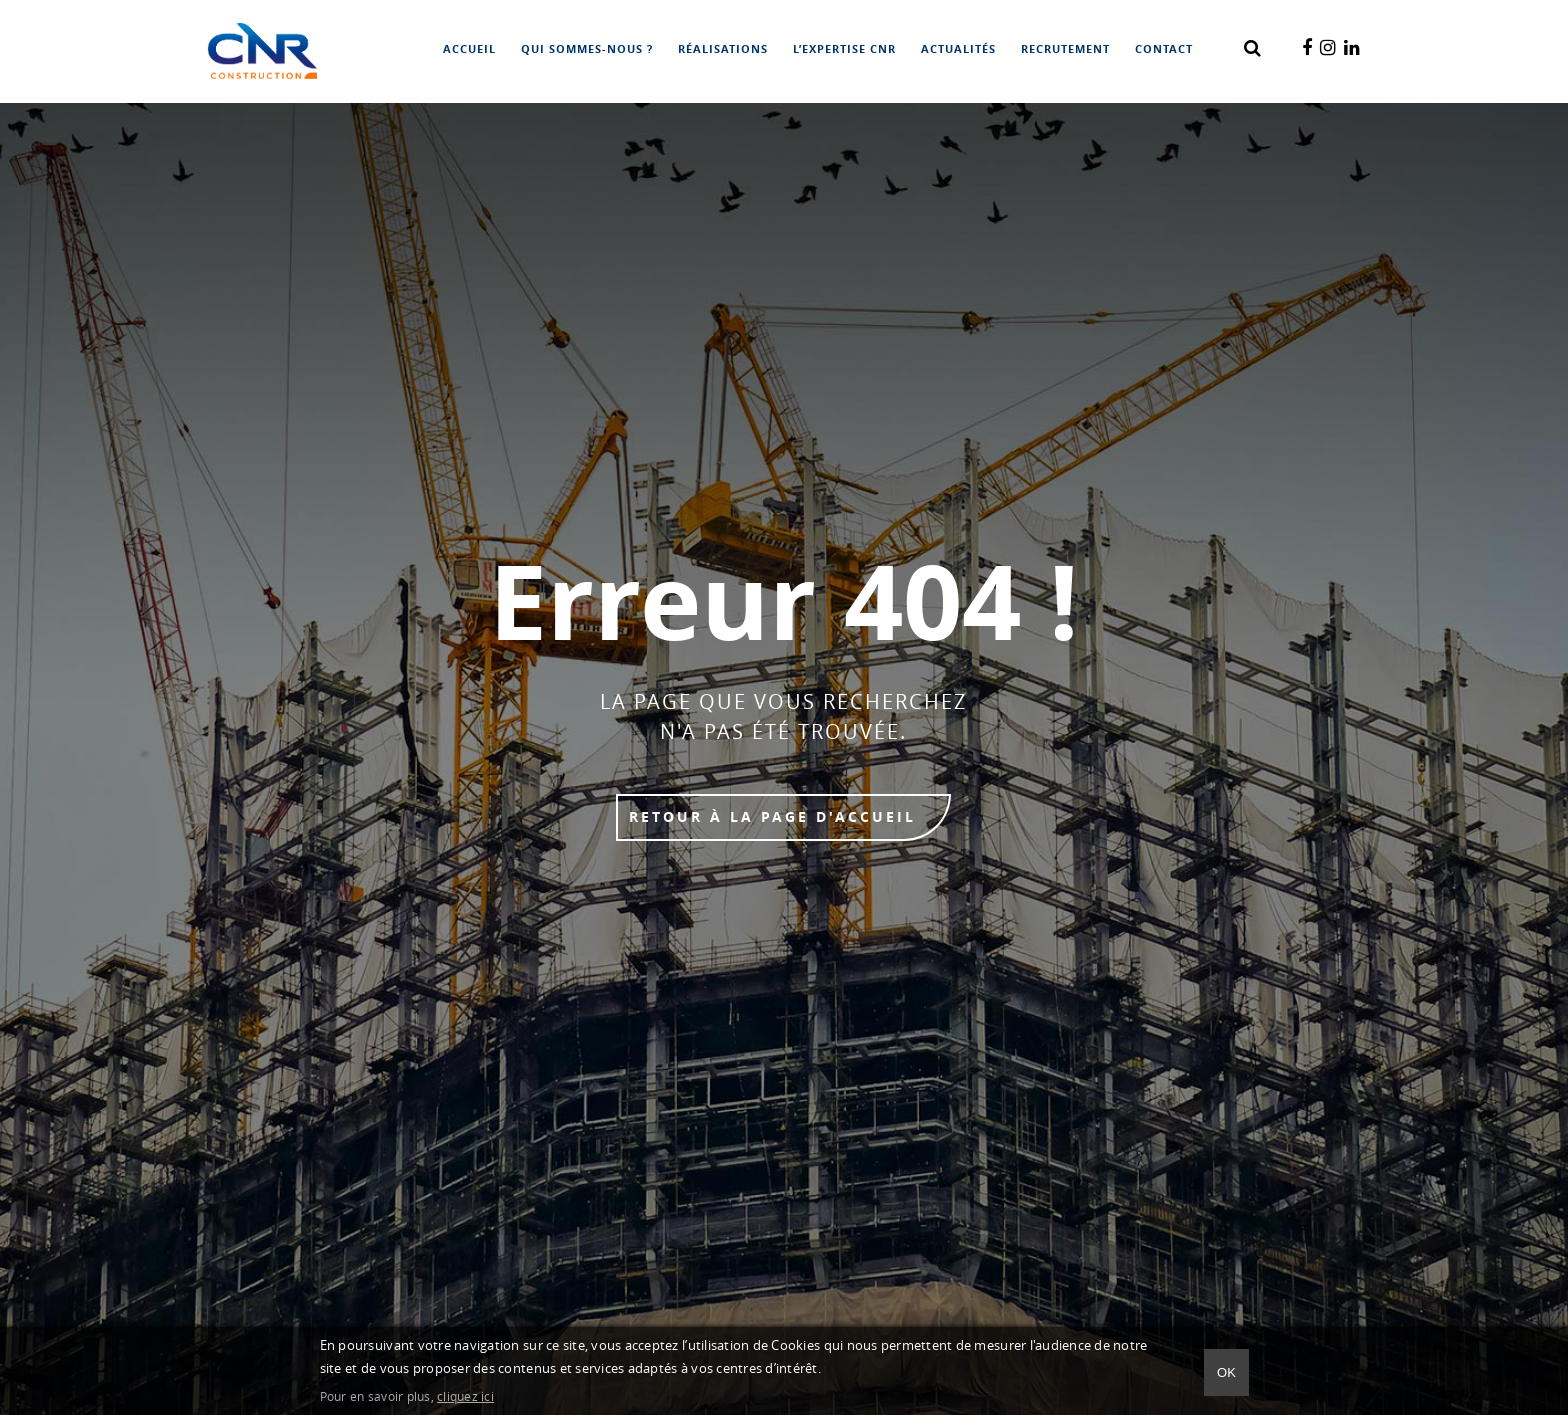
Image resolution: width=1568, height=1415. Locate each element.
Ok (1226, 1372)
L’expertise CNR (844, 49)
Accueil (469, 49)
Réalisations (723, 49)
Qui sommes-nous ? (587, 49)
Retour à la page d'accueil (772, 817)
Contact (1164, 49)
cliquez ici (465, 1397)
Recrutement (1065, 49)
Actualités (958, 49)
